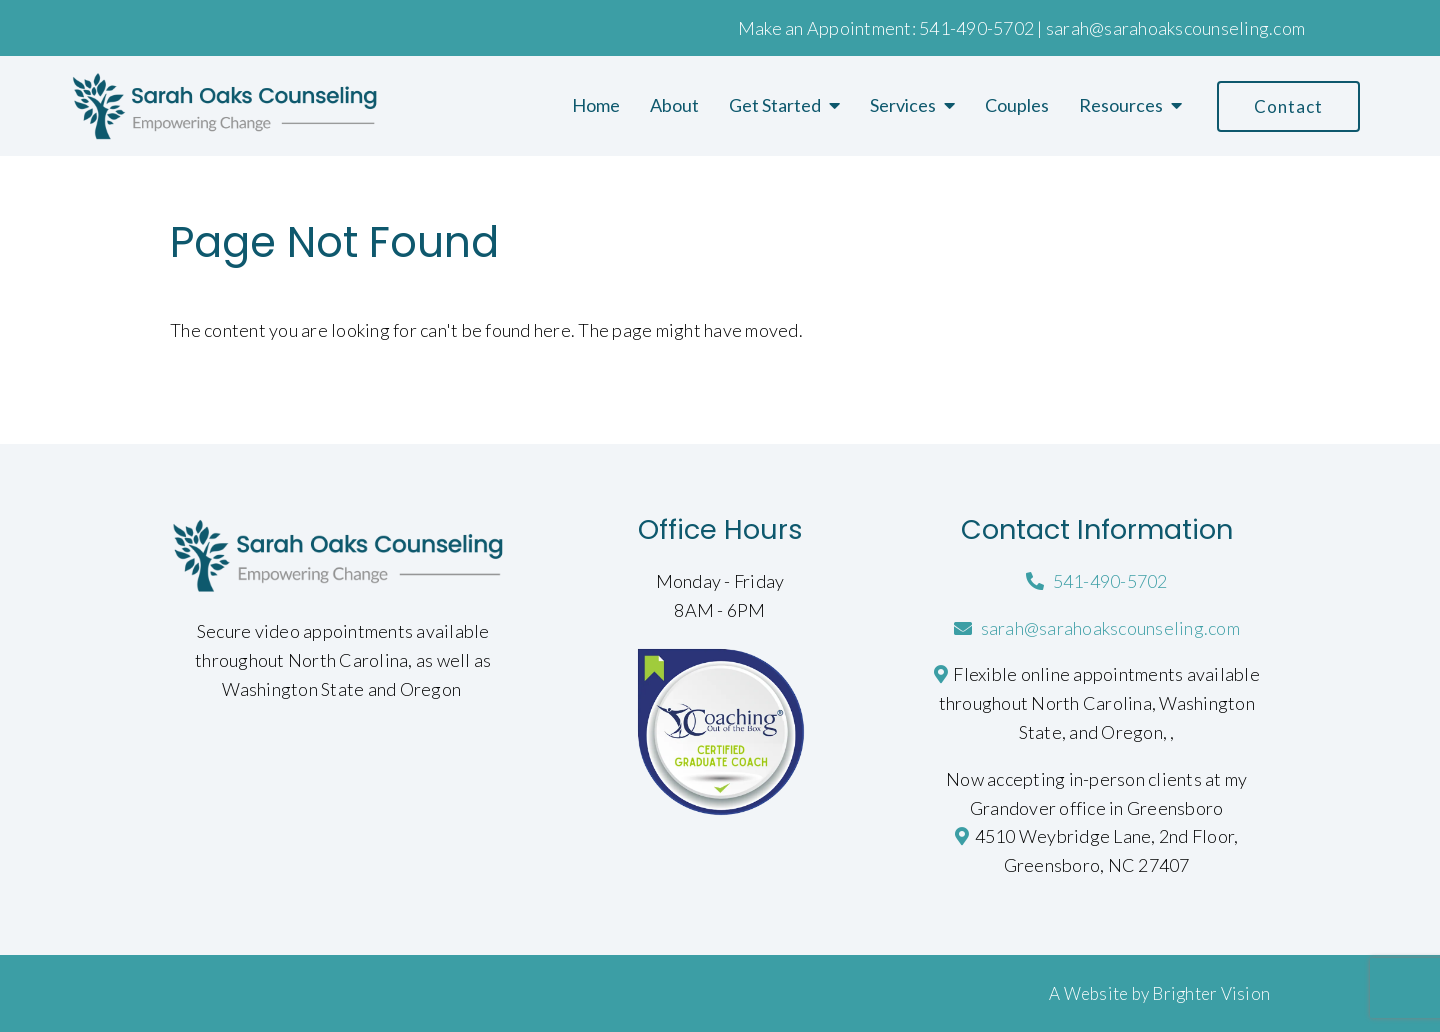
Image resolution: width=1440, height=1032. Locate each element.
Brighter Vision (1211, 993)
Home (596, 105)
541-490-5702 (976, 28)
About (674, 105)
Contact (1288, 106)
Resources (1121, 105)
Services (903, 105)
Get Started (775, 105)
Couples (1017, 105)
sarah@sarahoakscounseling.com (1175, 28)
